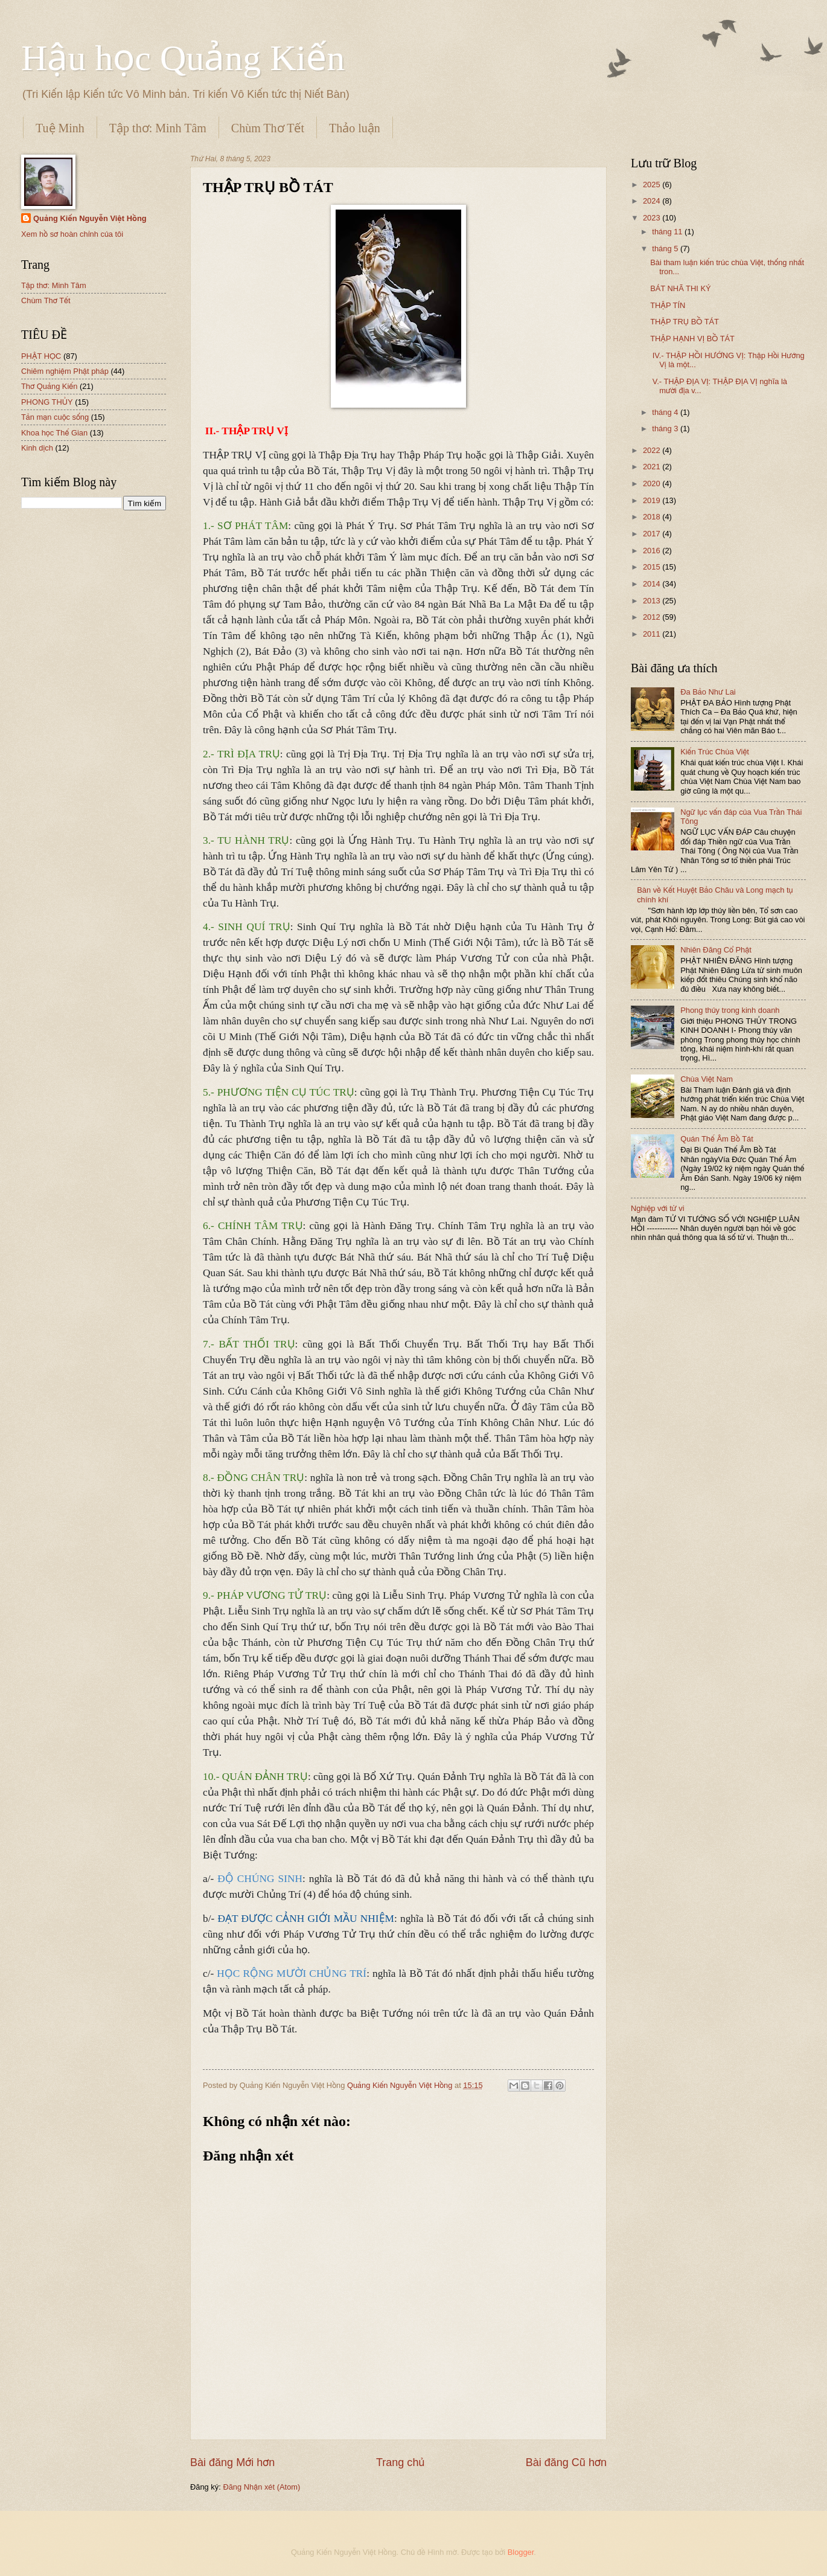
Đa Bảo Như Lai (708, 691)
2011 (652, 633)
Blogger (521, 2552)
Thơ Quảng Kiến (49, 386)
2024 (652, 200)
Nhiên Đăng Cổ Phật (716, 949)
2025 (652, 184)
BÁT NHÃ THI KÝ (680, 288)
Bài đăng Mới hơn (232, 2462)
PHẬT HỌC (41, 356)
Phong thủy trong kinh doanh (729, 1010)
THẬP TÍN (667, 305)
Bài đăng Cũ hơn (566, 2462)
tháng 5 (666, 248)
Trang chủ (400, 2462)
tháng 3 (666, 428)
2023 (652, 217)
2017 (652, 533)
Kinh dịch (37, 447)
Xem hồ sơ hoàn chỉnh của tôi (72, 234)
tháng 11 (668, 231)
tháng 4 (666, 412)
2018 (652, 516)
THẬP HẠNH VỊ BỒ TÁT (692, 338)
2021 (652, 466)
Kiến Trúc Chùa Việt (714, 751)
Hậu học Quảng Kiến (183, 58)
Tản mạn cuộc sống (55, 417)
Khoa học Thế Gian (54, 432)
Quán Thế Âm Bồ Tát (716, 1138)
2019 (652, 500)
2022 (652, 450)
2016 (652, 550)
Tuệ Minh (60, 128)
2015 (652, 566)
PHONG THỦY (47, 401)
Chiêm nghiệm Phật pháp (65, 371)
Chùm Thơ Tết (267, 128)
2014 (652, 583)
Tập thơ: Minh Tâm (157, 128)
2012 (652, 617)
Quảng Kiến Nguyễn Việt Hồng (90, 218)
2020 (652, 483)
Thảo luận (354, 128)
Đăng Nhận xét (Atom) (261, 2486)
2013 (652, 600)
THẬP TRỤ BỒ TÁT (684, 321)
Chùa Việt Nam (706, 1079)
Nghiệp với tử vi (658, 1208)
